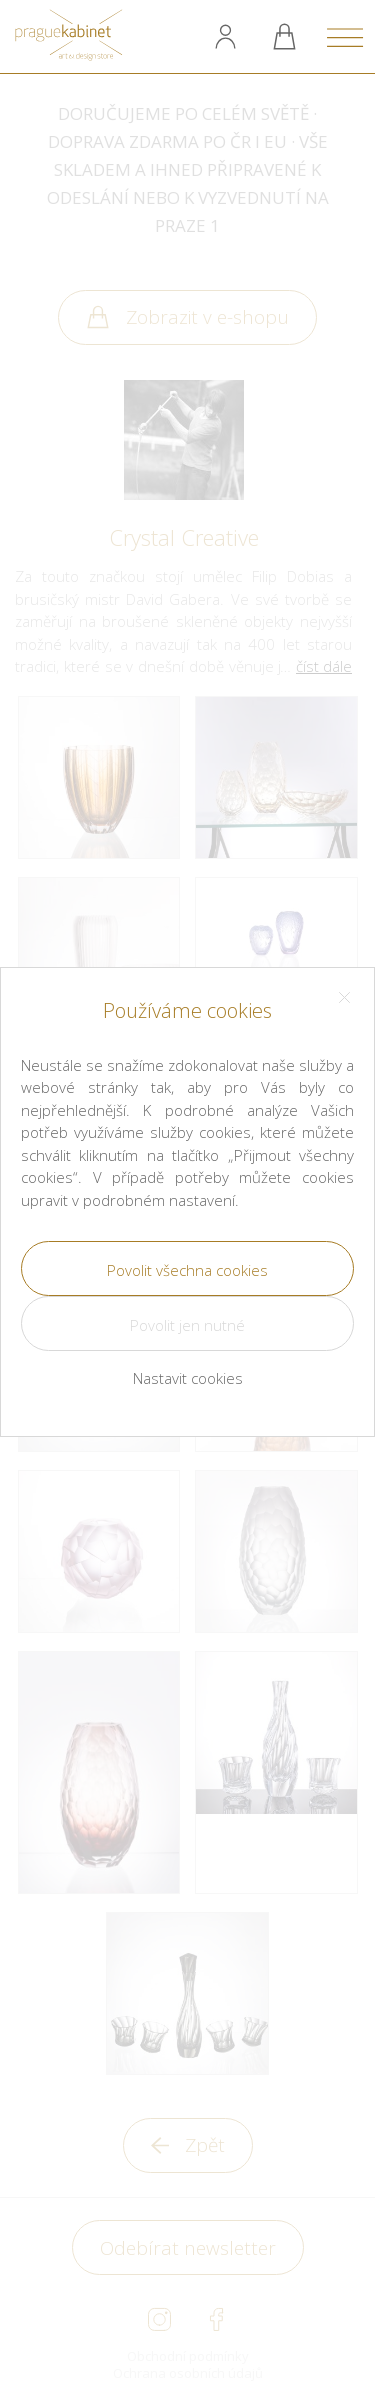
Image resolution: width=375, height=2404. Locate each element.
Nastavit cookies (188, 1378)
